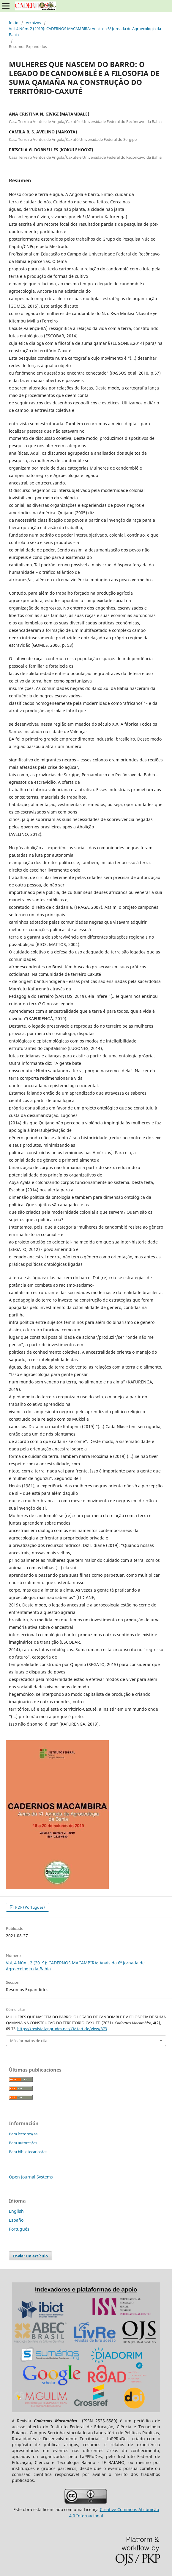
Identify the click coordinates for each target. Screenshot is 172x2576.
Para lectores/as (23, 2133)
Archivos (33, 22)
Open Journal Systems (31, 2177)
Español (17, 2220)
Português (19, 2229)
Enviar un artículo (30, 2256)
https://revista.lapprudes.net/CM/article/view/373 (62, 2028)
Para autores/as (23, 2142)
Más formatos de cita (28, 2040)
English (16, 2211)
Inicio (13, 22)
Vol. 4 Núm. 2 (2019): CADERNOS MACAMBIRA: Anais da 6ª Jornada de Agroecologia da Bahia (85, 31)
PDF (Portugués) (29, 1907)
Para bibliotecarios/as (28, 2151)
